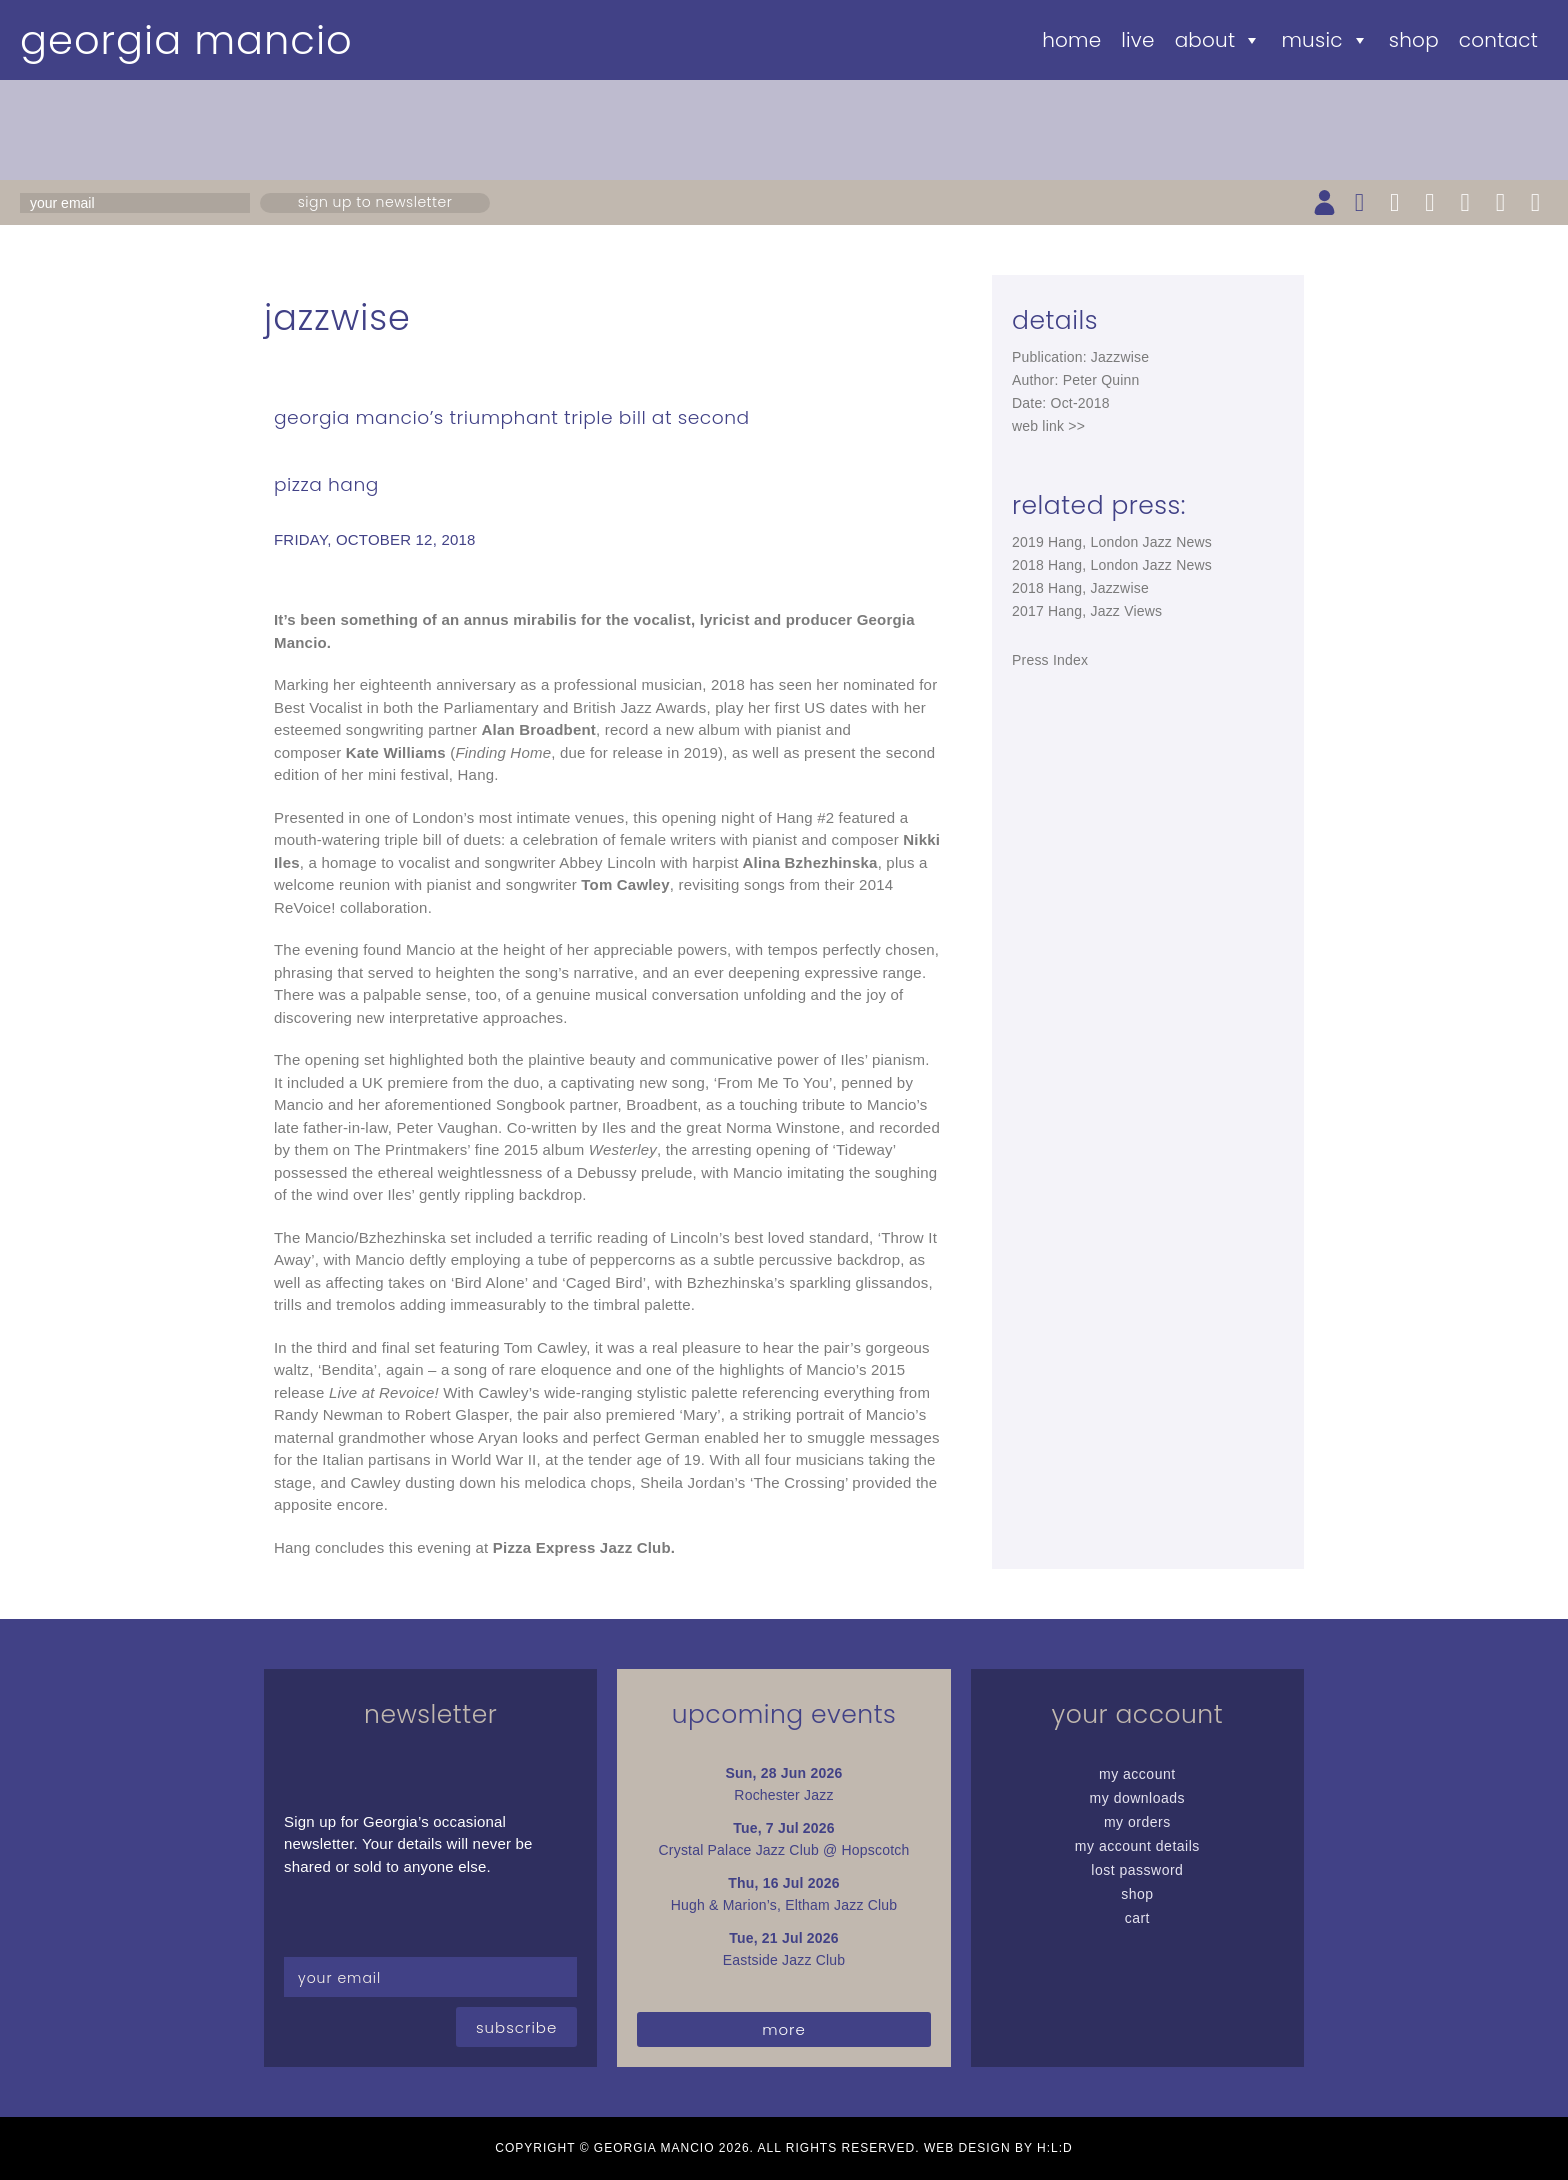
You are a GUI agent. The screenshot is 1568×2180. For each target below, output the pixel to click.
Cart (1137, 1918)
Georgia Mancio (186, 40)
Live (1137, 40)
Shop (1414, 40)
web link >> (1048, 426)
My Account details (1137, 1846)
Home (1071, 40)
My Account (1137, 1774)
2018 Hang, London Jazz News (1112, 565)
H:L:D (1055, 2148)
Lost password (1137, 1870)
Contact (1498, 40)
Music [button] (1324, 40)
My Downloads (1138, 1798)
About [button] (1218, 40)
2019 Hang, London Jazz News (1112, 542)
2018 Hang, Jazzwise (1080, 588)
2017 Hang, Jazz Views (1087, 611)
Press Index (1050, 660)
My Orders (1137, 1822)
